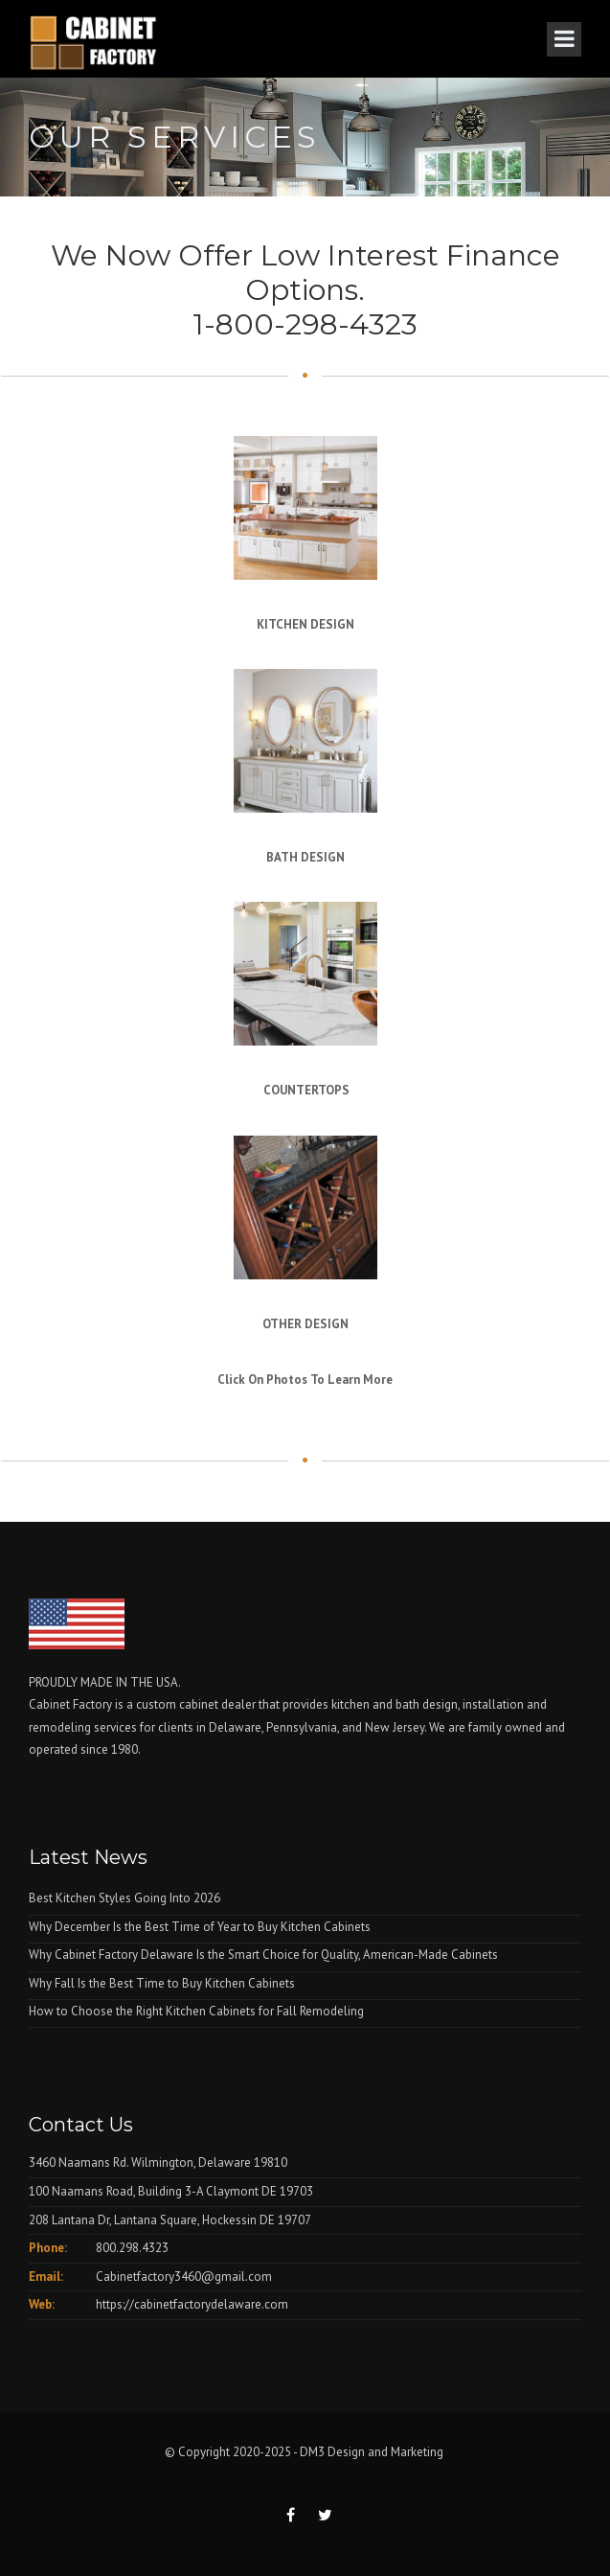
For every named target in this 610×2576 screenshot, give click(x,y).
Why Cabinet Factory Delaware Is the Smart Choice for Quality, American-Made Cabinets (263, 1954)
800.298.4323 (132, 2248)
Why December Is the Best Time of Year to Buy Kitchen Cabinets (200, 1927)
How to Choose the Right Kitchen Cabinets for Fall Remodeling (196, 2011)
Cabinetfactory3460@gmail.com (184, 2276)
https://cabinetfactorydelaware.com (192, 2304)
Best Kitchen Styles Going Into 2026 (124, 1898)
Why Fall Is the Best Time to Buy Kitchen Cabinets (162, 1983)
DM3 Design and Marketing (373, 2452)
